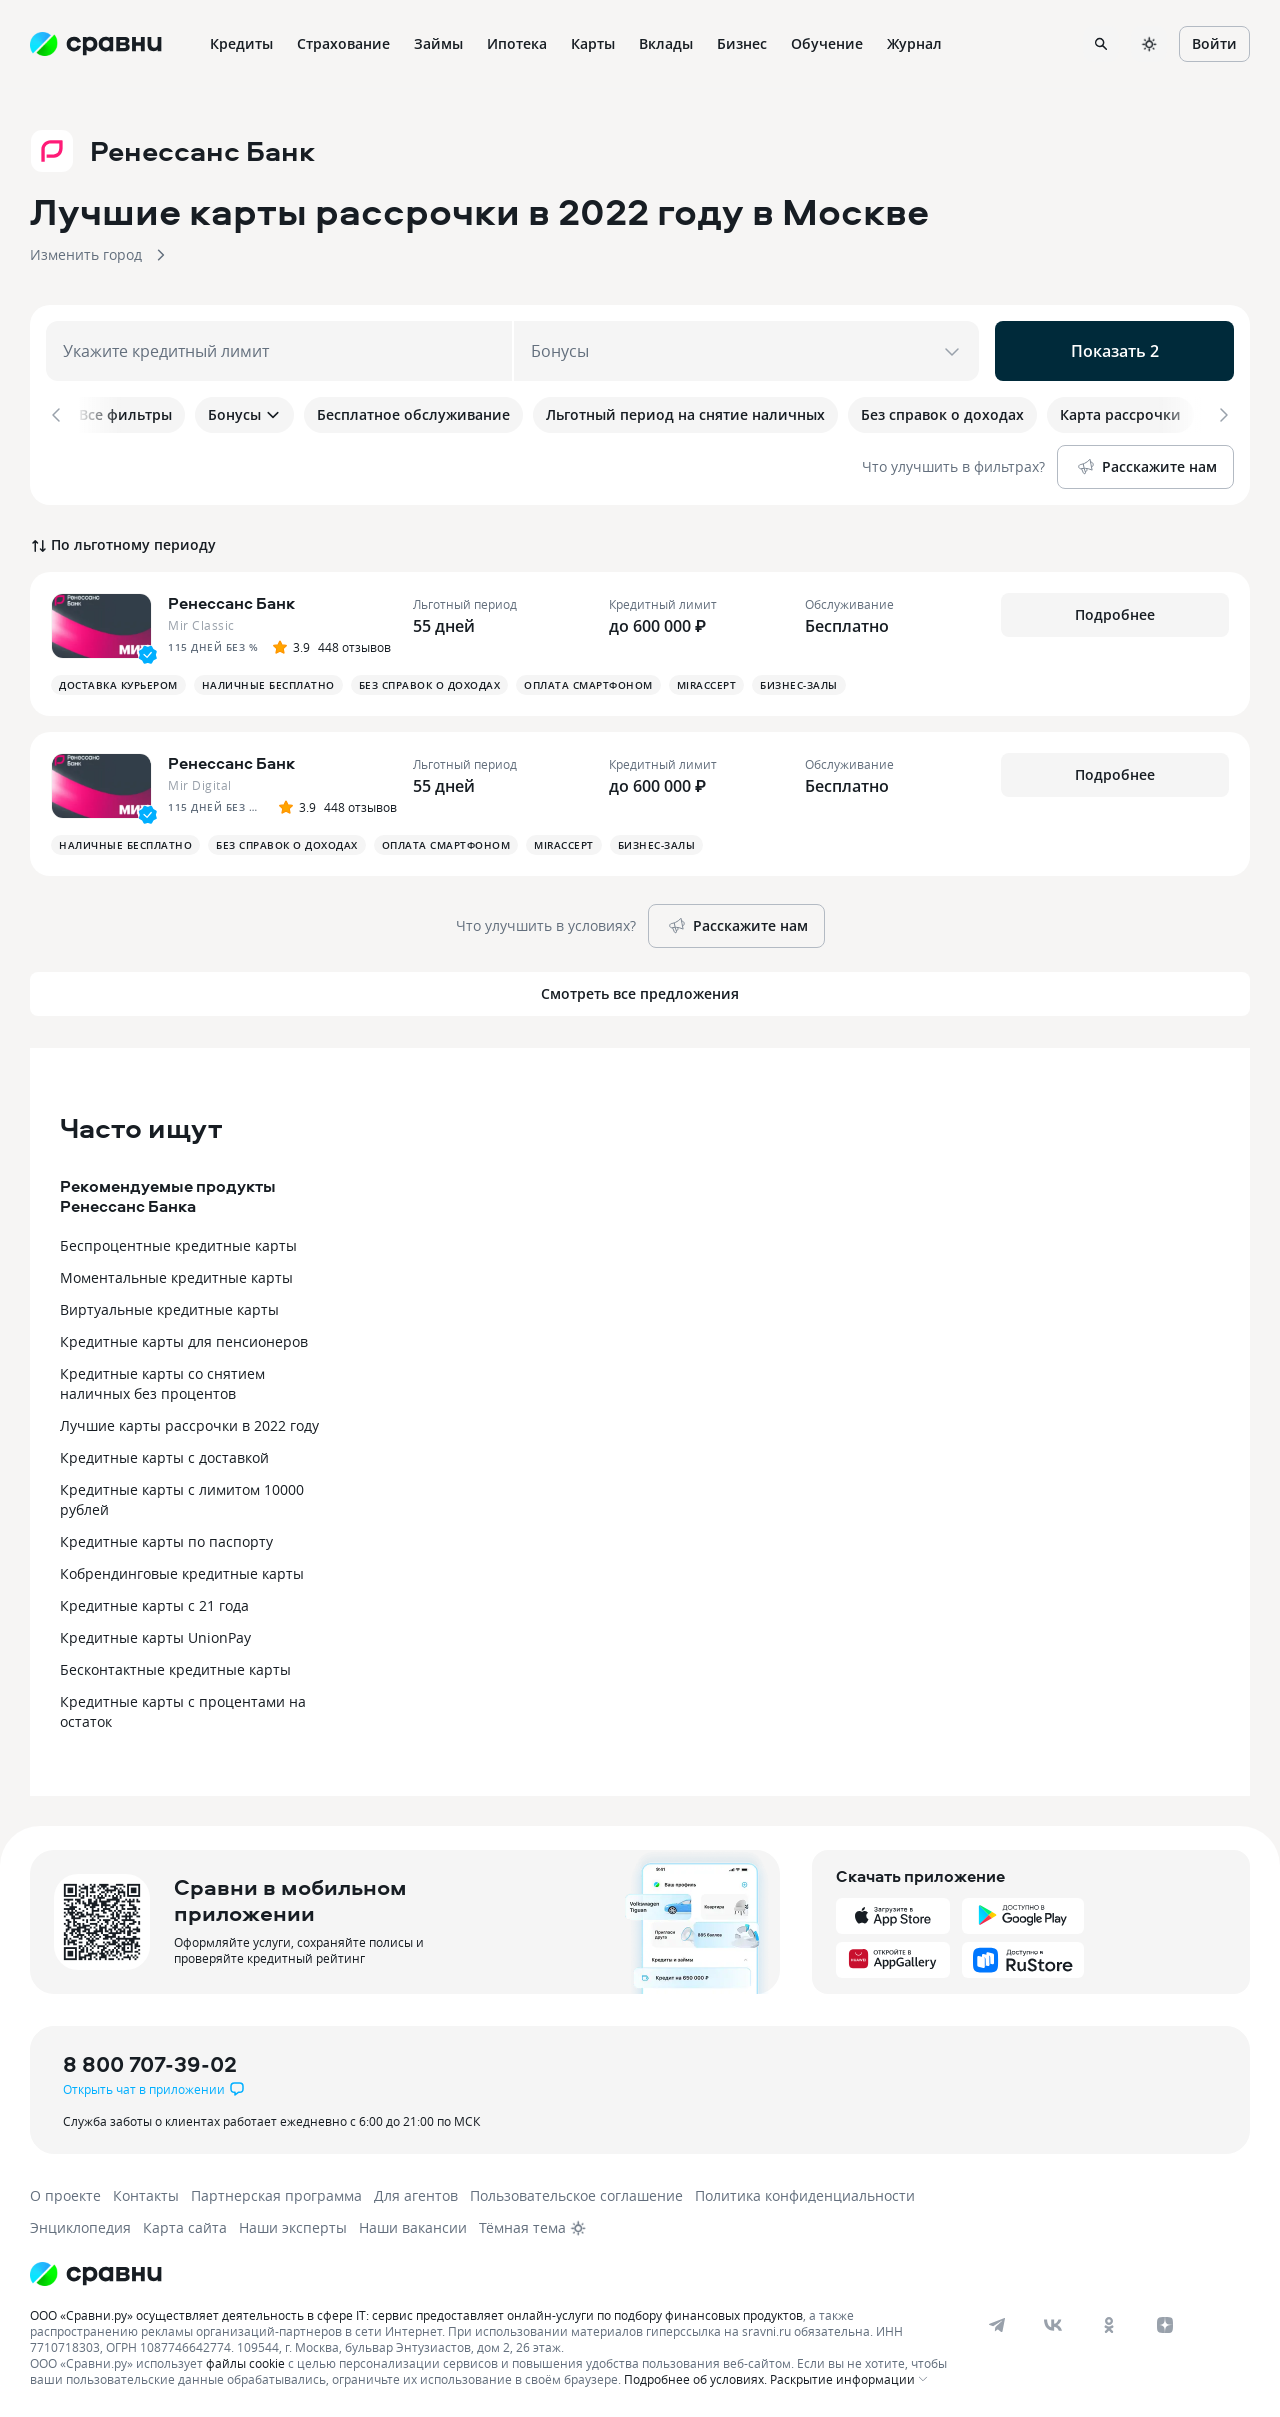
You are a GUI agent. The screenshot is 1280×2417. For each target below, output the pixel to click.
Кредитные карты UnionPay (155, 1635)
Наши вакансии (413, 2225)
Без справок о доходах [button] (430, 683)
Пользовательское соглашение (576, 2193)
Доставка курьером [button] (118, 683)
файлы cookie (245, 2361)
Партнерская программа (276, 2193)
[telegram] (997, 2323)
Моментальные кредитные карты (176, 1275)
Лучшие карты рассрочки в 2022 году (189, 1423)
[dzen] (1165, 2323)
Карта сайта (185, 2225)
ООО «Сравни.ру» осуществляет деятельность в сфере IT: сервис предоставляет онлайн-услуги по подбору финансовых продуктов (416, 2313)
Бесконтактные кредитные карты (175, 1667)
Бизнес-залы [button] (799, 683)
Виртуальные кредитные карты (169, 1307)
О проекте (65, 2193)
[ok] (1109, 2323)
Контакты (146, 2193)
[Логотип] (96, 2272)
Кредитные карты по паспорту (166, 1539)
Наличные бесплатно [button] (268, 683)
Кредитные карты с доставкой (164, 1455)
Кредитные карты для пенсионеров (184, 1339)
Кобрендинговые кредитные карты (182, 1571)
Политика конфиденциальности (805, 2193)
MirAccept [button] (707, 683)
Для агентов (416, 2193)
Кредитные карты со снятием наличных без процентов (162, 1381)
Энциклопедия (80, 2225)
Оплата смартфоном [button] (588, 683)
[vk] (1053, 2323)
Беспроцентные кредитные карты (178, 1243)
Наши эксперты (293, 2225)
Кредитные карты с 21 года (154, 1603)
